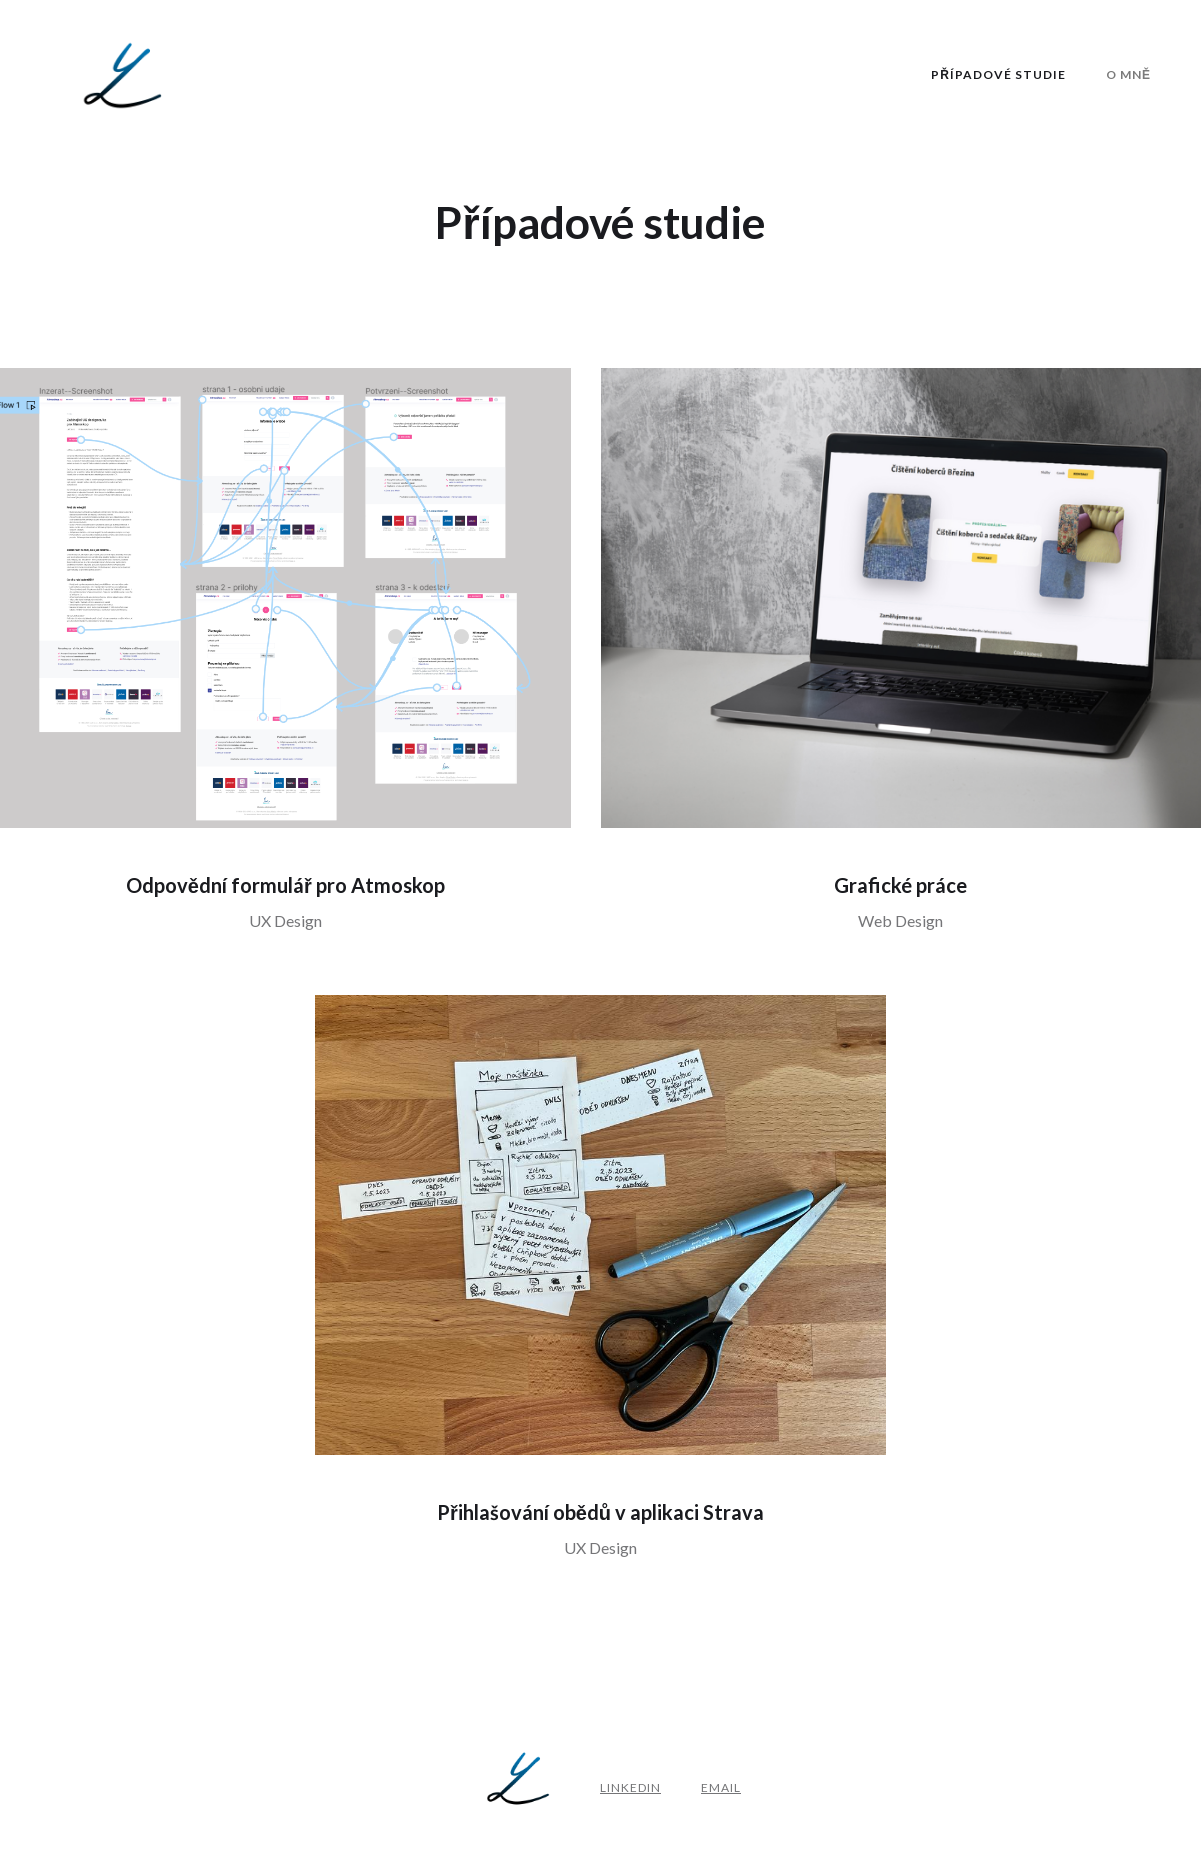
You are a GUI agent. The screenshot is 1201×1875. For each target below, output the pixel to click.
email (721, 1787)
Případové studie (998, 74)
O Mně (1128, 74)
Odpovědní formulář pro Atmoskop (285, 885)
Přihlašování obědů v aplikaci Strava (600, 1512)
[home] (125, 75)
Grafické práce (900, 885)
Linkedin (630, 1787)
